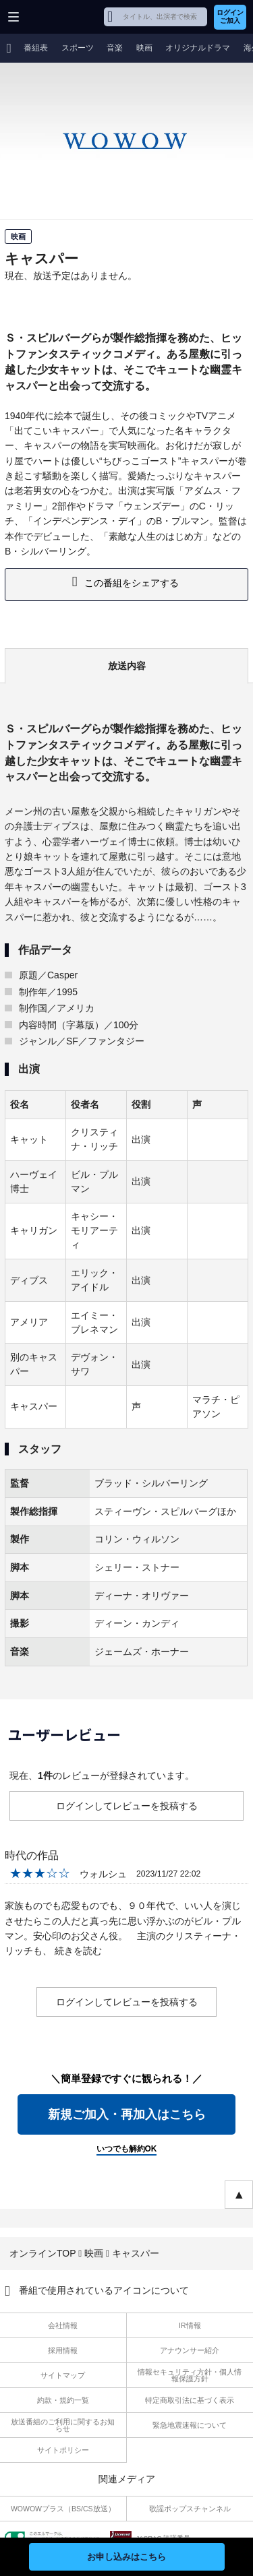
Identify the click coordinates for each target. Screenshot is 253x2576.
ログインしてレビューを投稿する (127, 1805)
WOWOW (61, 17)
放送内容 (127, 665)
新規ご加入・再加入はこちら (127, 2114)
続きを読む (78, 1950)
